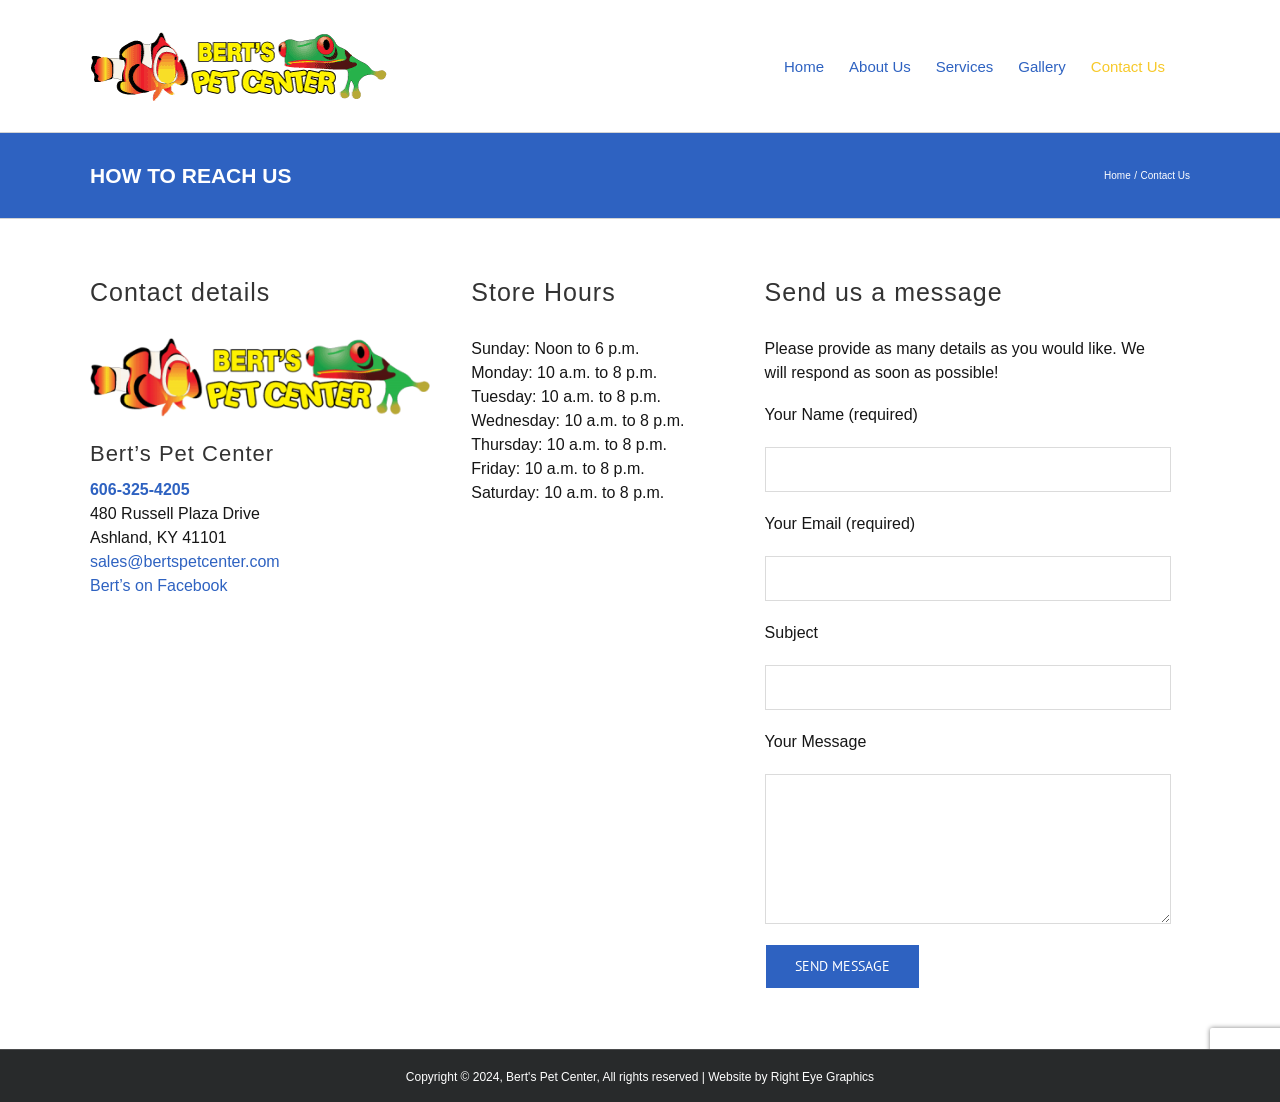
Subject (791, 632)
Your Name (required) (841, 414)
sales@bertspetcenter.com (185, 561)
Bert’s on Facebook (159, 585)
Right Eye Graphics (822, 1077)
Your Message (816, 741)
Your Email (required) (840, 523)
